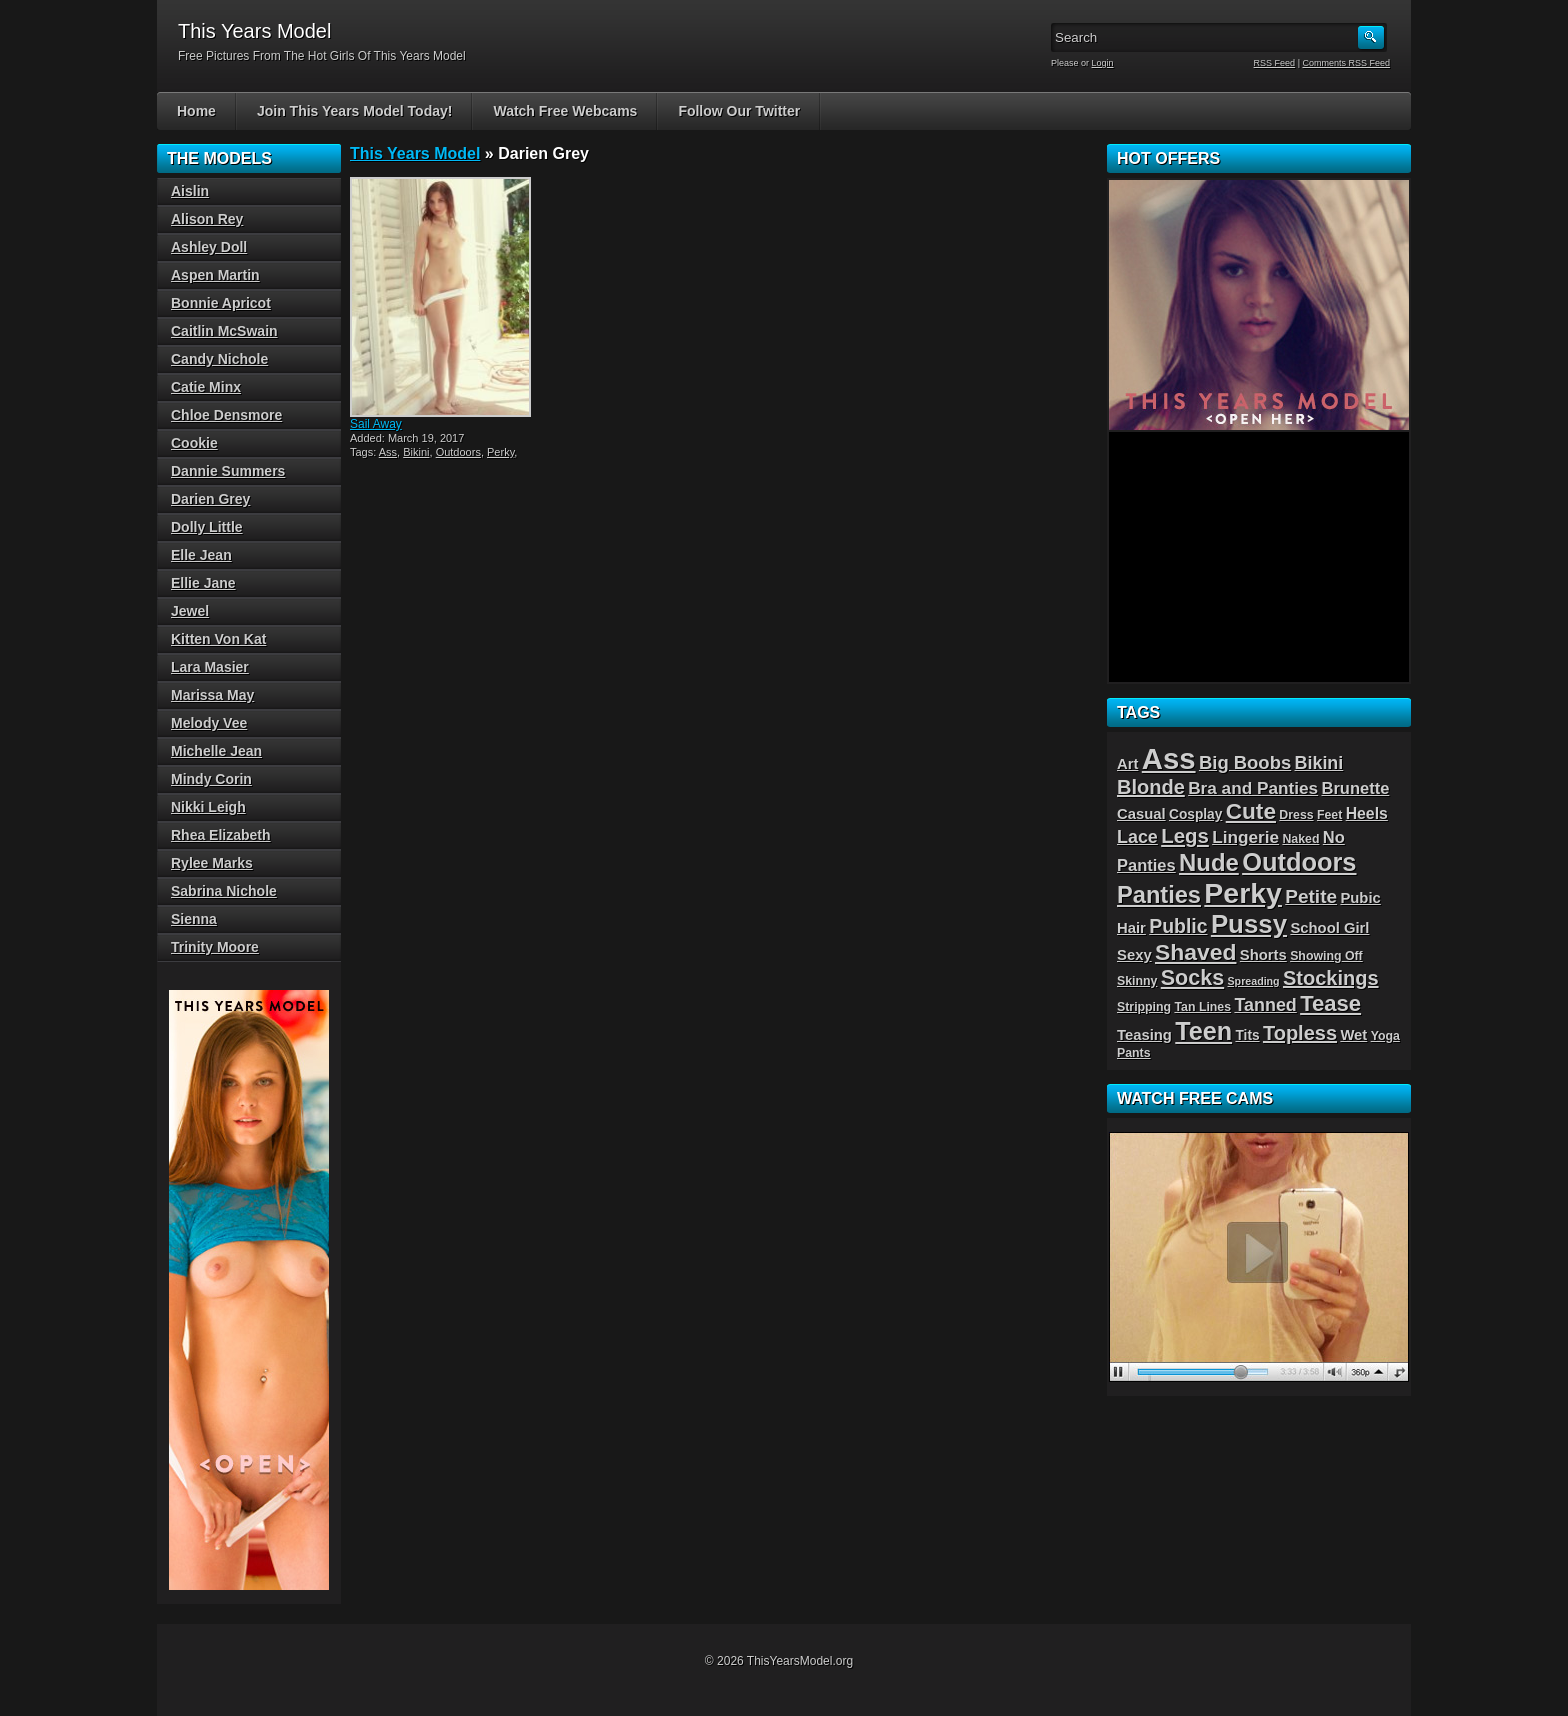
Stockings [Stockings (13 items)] (1331, 978)
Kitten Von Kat (218, 639)
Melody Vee (209, 723)
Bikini (416, 452)
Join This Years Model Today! (355, 111)
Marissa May (212, 695)
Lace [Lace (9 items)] (1137, 837)
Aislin (190, 191)
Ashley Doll (209, 247)
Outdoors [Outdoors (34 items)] (1299, 862)
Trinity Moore (215, 947)
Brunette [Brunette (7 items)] (1356, 788)
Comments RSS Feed (1346, 63)
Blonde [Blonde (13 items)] (1151, 787)
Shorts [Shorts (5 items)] (1263, 955)
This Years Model (415, 153)
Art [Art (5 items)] (1127, 764)
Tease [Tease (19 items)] (1330, 1003)
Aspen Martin (215, 275)
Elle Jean (201, 555)
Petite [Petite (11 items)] (1311, 896)
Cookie (194, 443)
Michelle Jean (216, 751)
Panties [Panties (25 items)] (1159, 895)
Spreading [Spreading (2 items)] (1254, 981)
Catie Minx (206, 387)
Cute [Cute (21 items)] (1251, 811)
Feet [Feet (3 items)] (1329, 815)
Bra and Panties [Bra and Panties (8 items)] (1253, 788)
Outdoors (458, 452)
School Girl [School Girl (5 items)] (1329, 928)
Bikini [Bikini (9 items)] (1319, 763)
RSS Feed (1275, 63)
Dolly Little (207, 527)
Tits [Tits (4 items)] (1247, 1035)
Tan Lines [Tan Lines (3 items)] (1202, 1007)
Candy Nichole (219, 359)
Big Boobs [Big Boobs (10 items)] (1245, 762)
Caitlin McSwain (224, 331)
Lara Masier (210, 667)
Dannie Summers (228, 471)
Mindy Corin (211, 779)
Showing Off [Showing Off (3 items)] (1326, 956)
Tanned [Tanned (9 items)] (1265, 1005)
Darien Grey (210, 499)
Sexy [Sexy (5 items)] (1134, 955)
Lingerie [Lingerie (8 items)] (1245, 837)
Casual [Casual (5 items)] (1141, 814)
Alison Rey (207, 219)
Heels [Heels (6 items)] (1367, 813)
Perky (500, 452)
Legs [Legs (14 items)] (1185, 836)
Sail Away (376, 424)
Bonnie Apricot (221, 303)
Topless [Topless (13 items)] (1300, 1033)
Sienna (194, 919)
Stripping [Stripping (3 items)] (1144, 1007)
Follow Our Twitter (739, 111)
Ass (388, 452)
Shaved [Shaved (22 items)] (1195, 952)
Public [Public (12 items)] (1178, 926)
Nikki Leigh (208, 807)
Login (1103, 63)
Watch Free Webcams (565, 111)
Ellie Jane (203, 583)
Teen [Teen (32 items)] (1203, 1031)
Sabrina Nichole (224, 891)
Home (196, 111)
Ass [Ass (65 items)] (1169, 758)
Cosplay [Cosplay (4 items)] (1195, 814)
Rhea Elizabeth (221, 835)
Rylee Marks (212, 863)
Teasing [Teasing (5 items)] (1144, 1035)
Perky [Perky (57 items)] (1243, 893)
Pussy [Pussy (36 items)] (1249, 924)
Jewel (190, 611)
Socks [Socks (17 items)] (1192, 978)
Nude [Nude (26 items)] (1209, 862)
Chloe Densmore (226, 415)
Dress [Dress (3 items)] (1296, 815)
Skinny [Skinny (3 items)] (1137, 981)
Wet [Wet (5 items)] (1353, 1035)
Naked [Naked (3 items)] (1300, 839)
